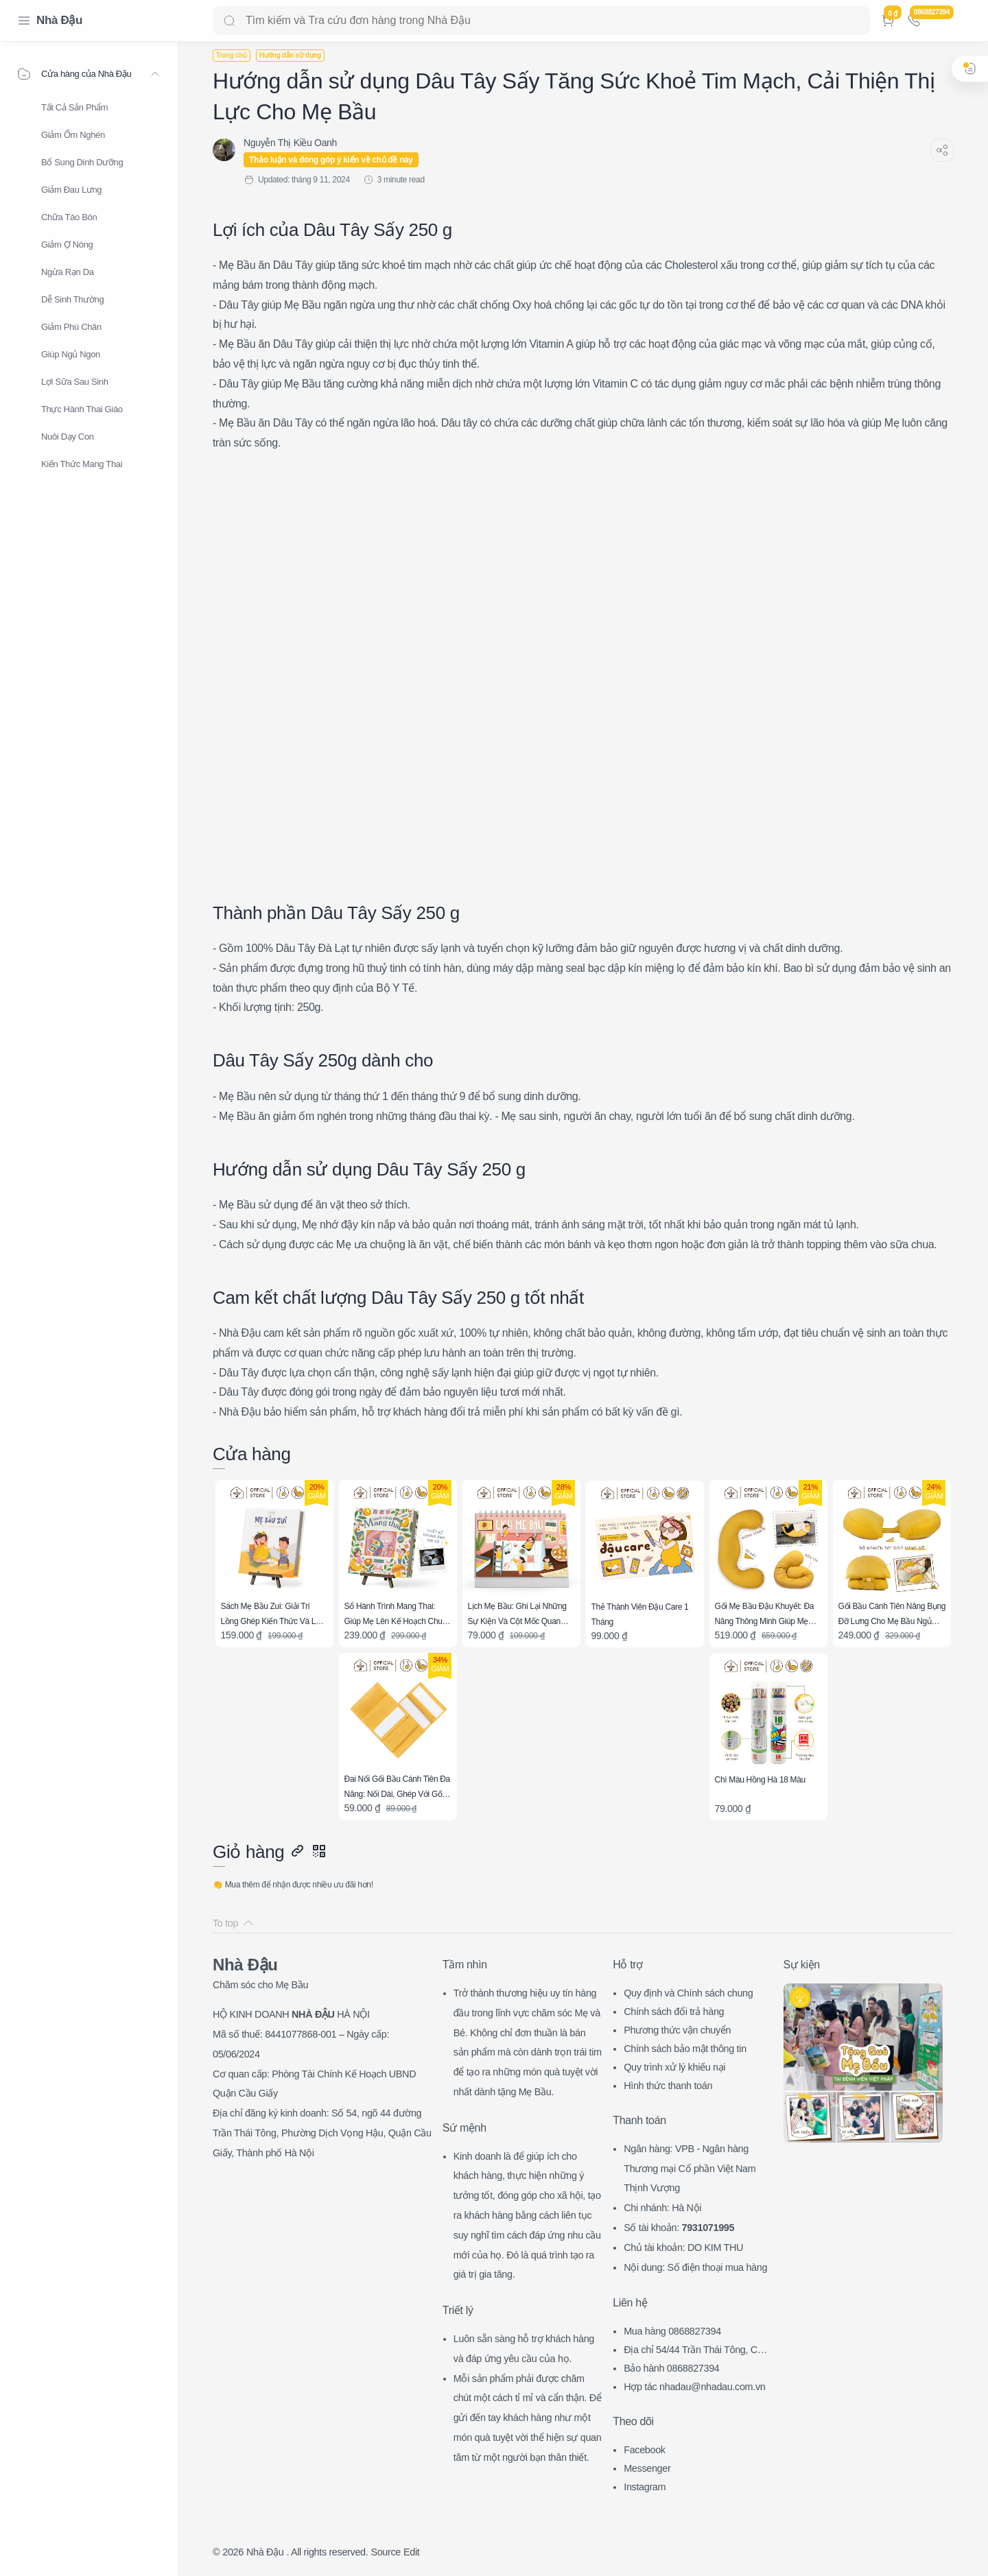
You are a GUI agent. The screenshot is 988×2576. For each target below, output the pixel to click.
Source (385, 2552)
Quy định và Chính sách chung (688, 1993)
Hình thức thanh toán (668, 2085)
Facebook (645, 2449)
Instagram (645, 2486)
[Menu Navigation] (24, 20)
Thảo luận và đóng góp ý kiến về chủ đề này (331, 160)
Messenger (647, 2468)
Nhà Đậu (59, 20)
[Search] (541, 20)
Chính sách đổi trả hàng (674, 2011)
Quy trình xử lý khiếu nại (674, 2067)
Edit (411, 2552)
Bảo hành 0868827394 (671, 2368)
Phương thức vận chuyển (677, 2030)
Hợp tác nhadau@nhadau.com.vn (694, 2386)
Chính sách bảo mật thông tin (685, 2048)
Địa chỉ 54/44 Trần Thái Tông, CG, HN (695, 2351)
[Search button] (229, 20)
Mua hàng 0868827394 (672, 2331)
